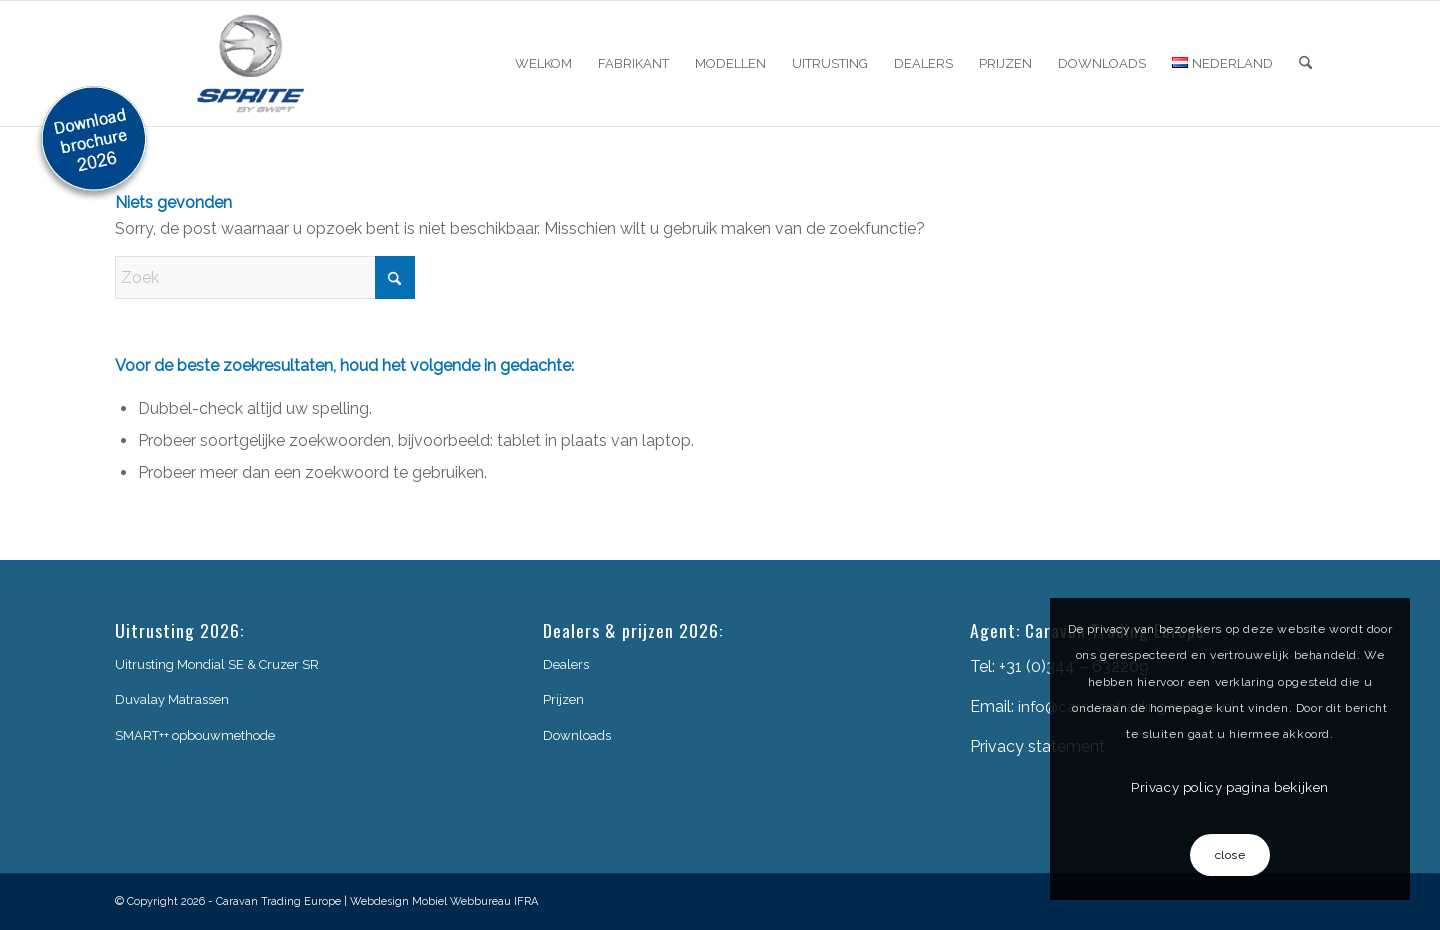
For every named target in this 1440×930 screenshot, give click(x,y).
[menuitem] (543, 63)
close (1230, 855)
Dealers (566, 664)
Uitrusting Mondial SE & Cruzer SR (217, 664)
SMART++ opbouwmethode (195, 735)
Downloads (577, 735)
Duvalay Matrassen (172, 699)
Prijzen (563, 699)
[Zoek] (1305, 63)
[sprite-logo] (251, 63)
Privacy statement (1037, 746)
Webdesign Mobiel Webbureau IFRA (444, 901)
